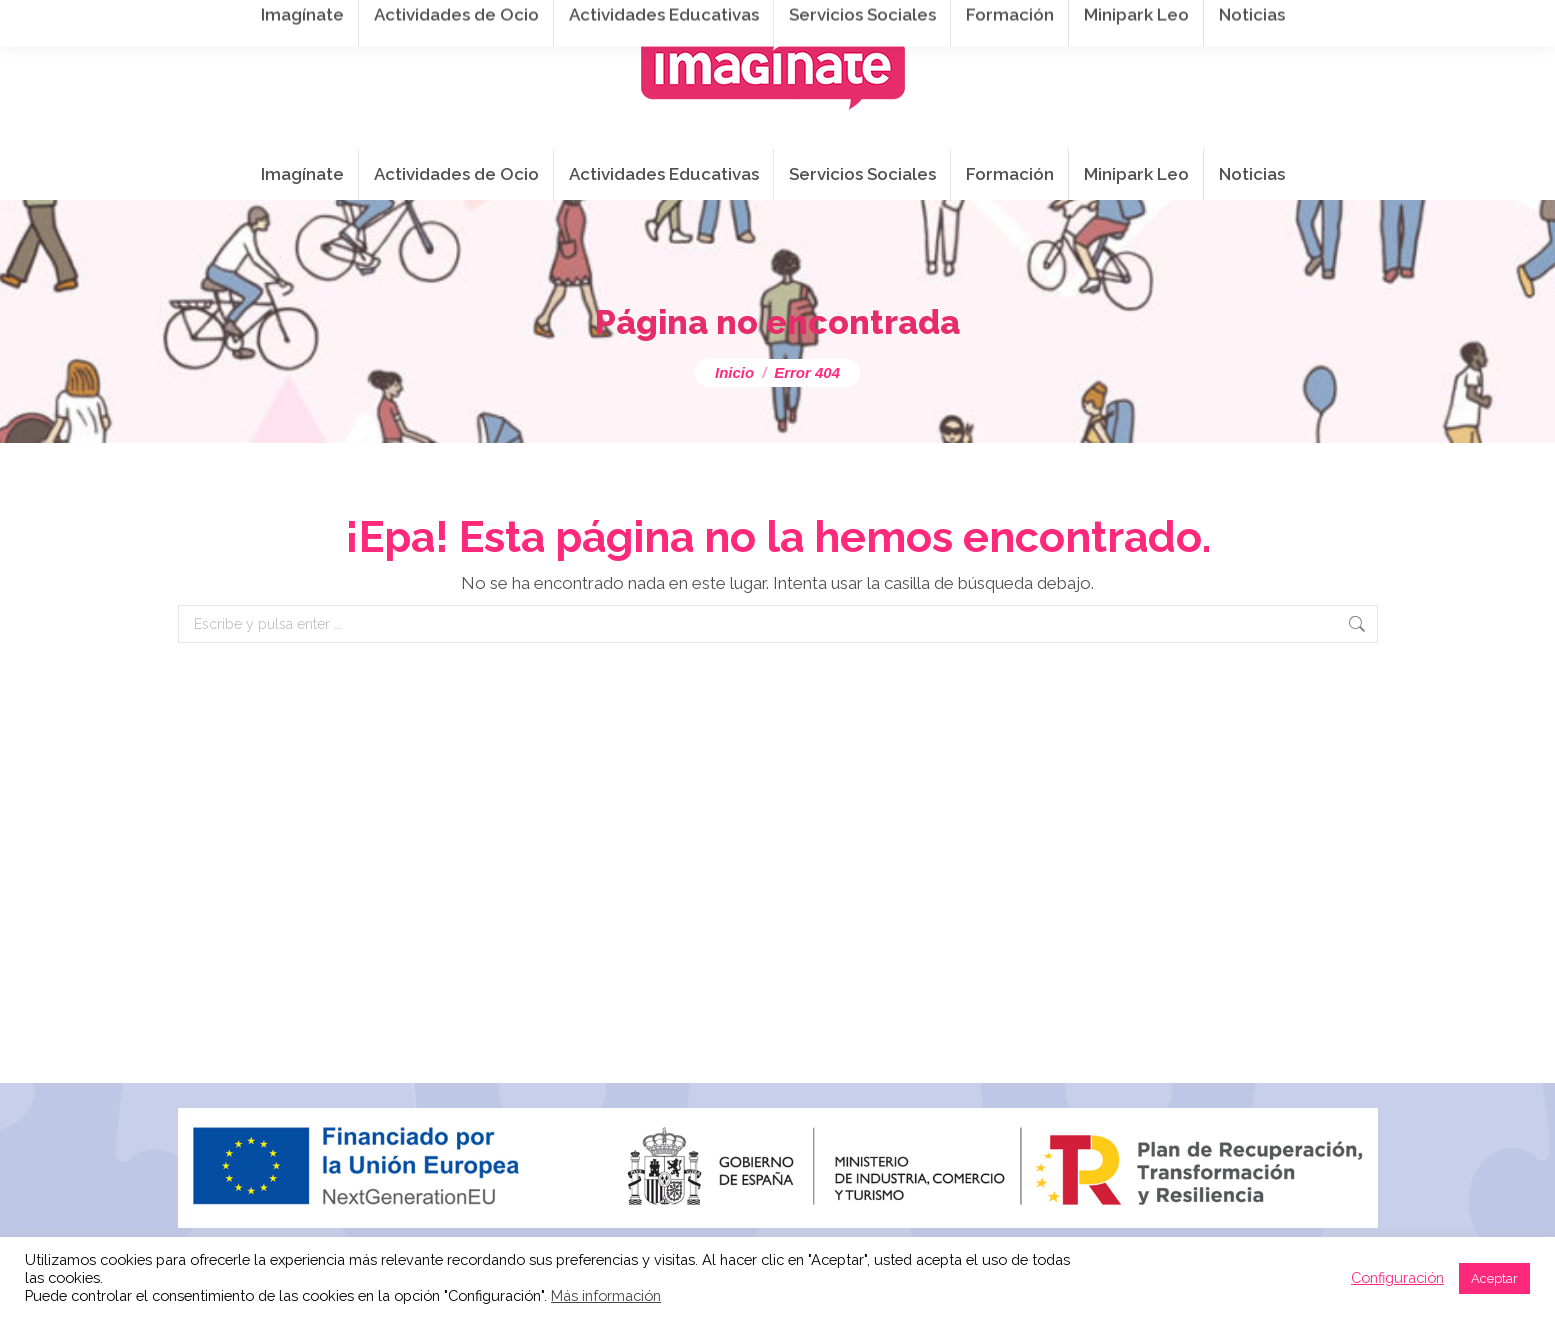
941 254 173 (511, 21)
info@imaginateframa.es (680, 21)
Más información (606, 1295)
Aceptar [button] (1494, 1278)
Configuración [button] (1397, 1277)
